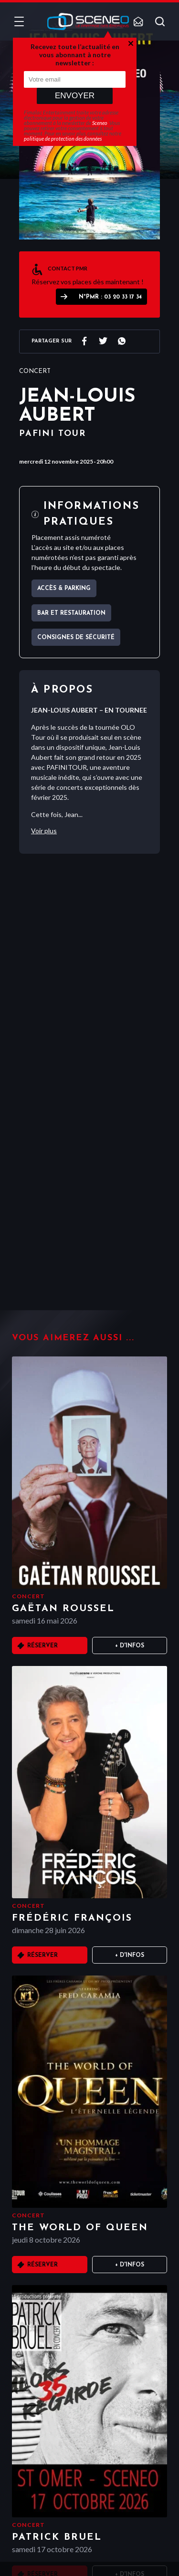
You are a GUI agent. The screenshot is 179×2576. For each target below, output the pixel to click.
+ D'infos (129, 1646)
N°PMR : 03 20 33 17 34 (110, 297)
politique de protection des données (63, 138)
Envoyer (75, 95)
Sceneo (99, 123)
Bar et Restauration (71, 613)
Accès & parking (64, 588)
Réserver (42, 1646)
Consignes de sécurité (76, 638)
